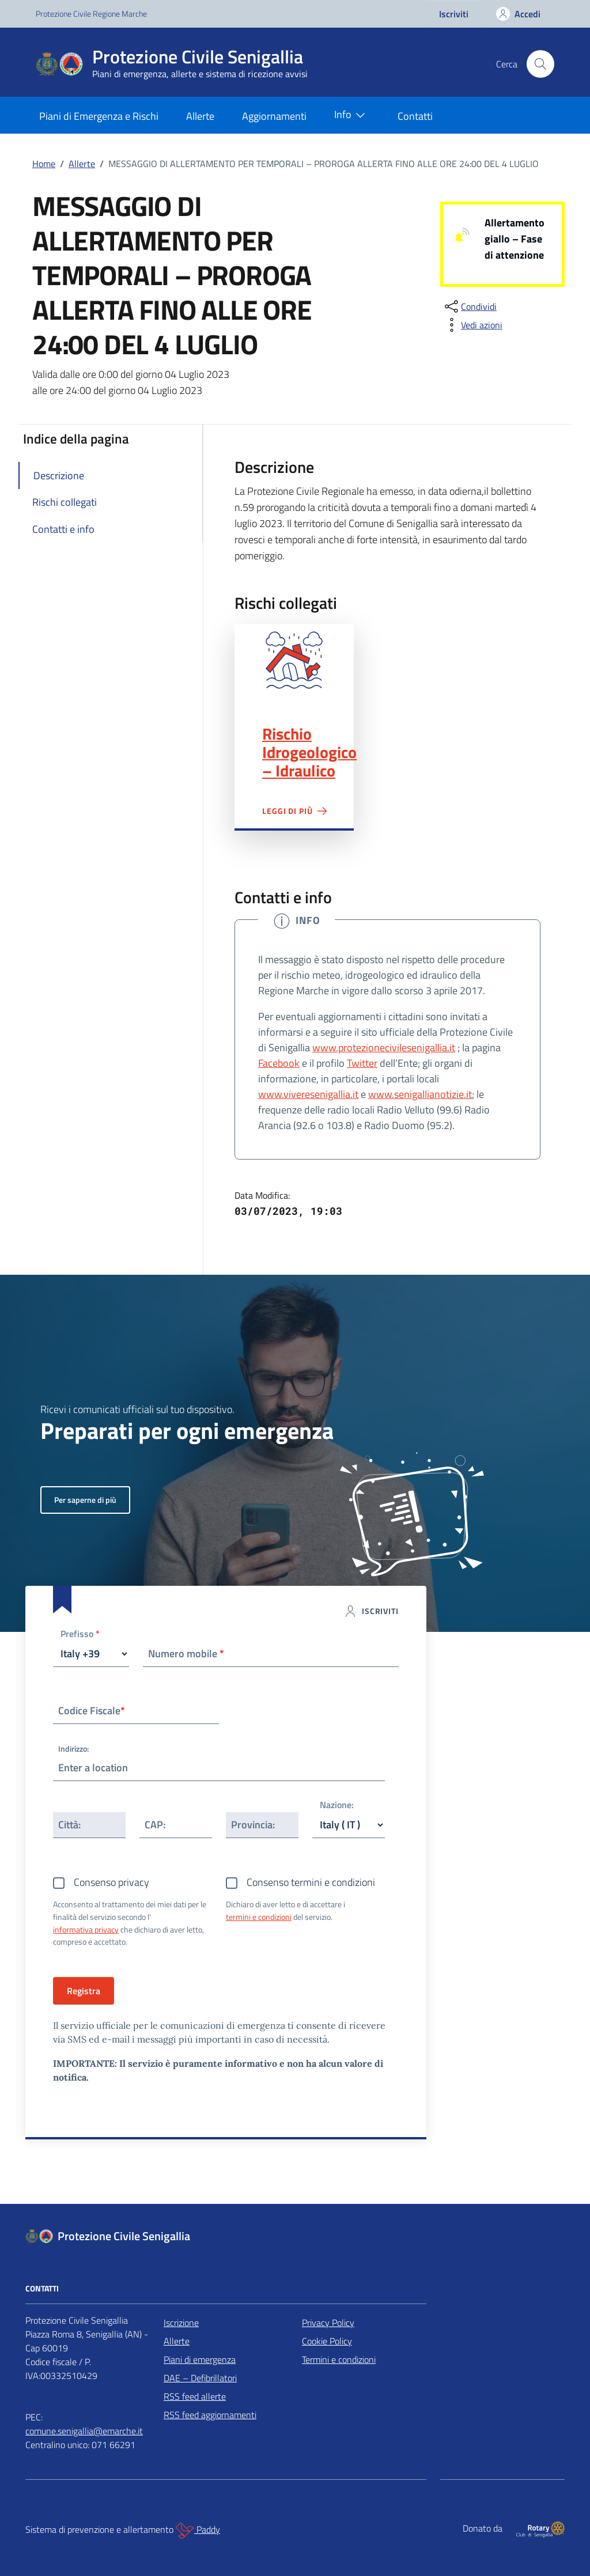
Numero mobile (186, 1653)
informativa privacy (86, 1929)
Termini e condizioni (339, 2359)
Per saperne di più (85, 1500)
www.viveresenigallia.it (308, 1094)
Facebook (279, 1063)
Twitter (362, 1063)
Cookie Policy (327, 2341)
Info (352, 115)
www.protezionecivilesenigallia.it (383, 1047)
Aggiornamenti (274, 116)
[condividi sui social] (469, 306)
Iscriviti (453, 14)
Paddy (198, 2530)
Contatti (415, 116)
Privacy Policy (328, 2322)
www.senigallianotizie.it (420, 1094)
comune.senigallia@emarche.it (84, 2431)
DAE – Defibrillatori (200, 2378)
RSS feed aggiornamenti (210, 2415)
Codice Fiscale (91, 1710)
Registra (83, 1991)
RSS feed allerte (195, 2396)
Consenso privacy (111, 1882)
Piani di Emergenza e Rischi (98, 116)
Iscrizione (181, 2322)
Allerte (200, 116)
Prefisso (80, 1634)
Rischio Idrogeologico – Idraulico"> (294, 660)
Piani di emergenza (200, 2359)
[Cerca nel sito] (540, 64)
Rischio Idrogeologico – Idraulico (309, 752)
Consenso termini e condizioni (311, 1882)
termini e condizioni (259, 1917)
